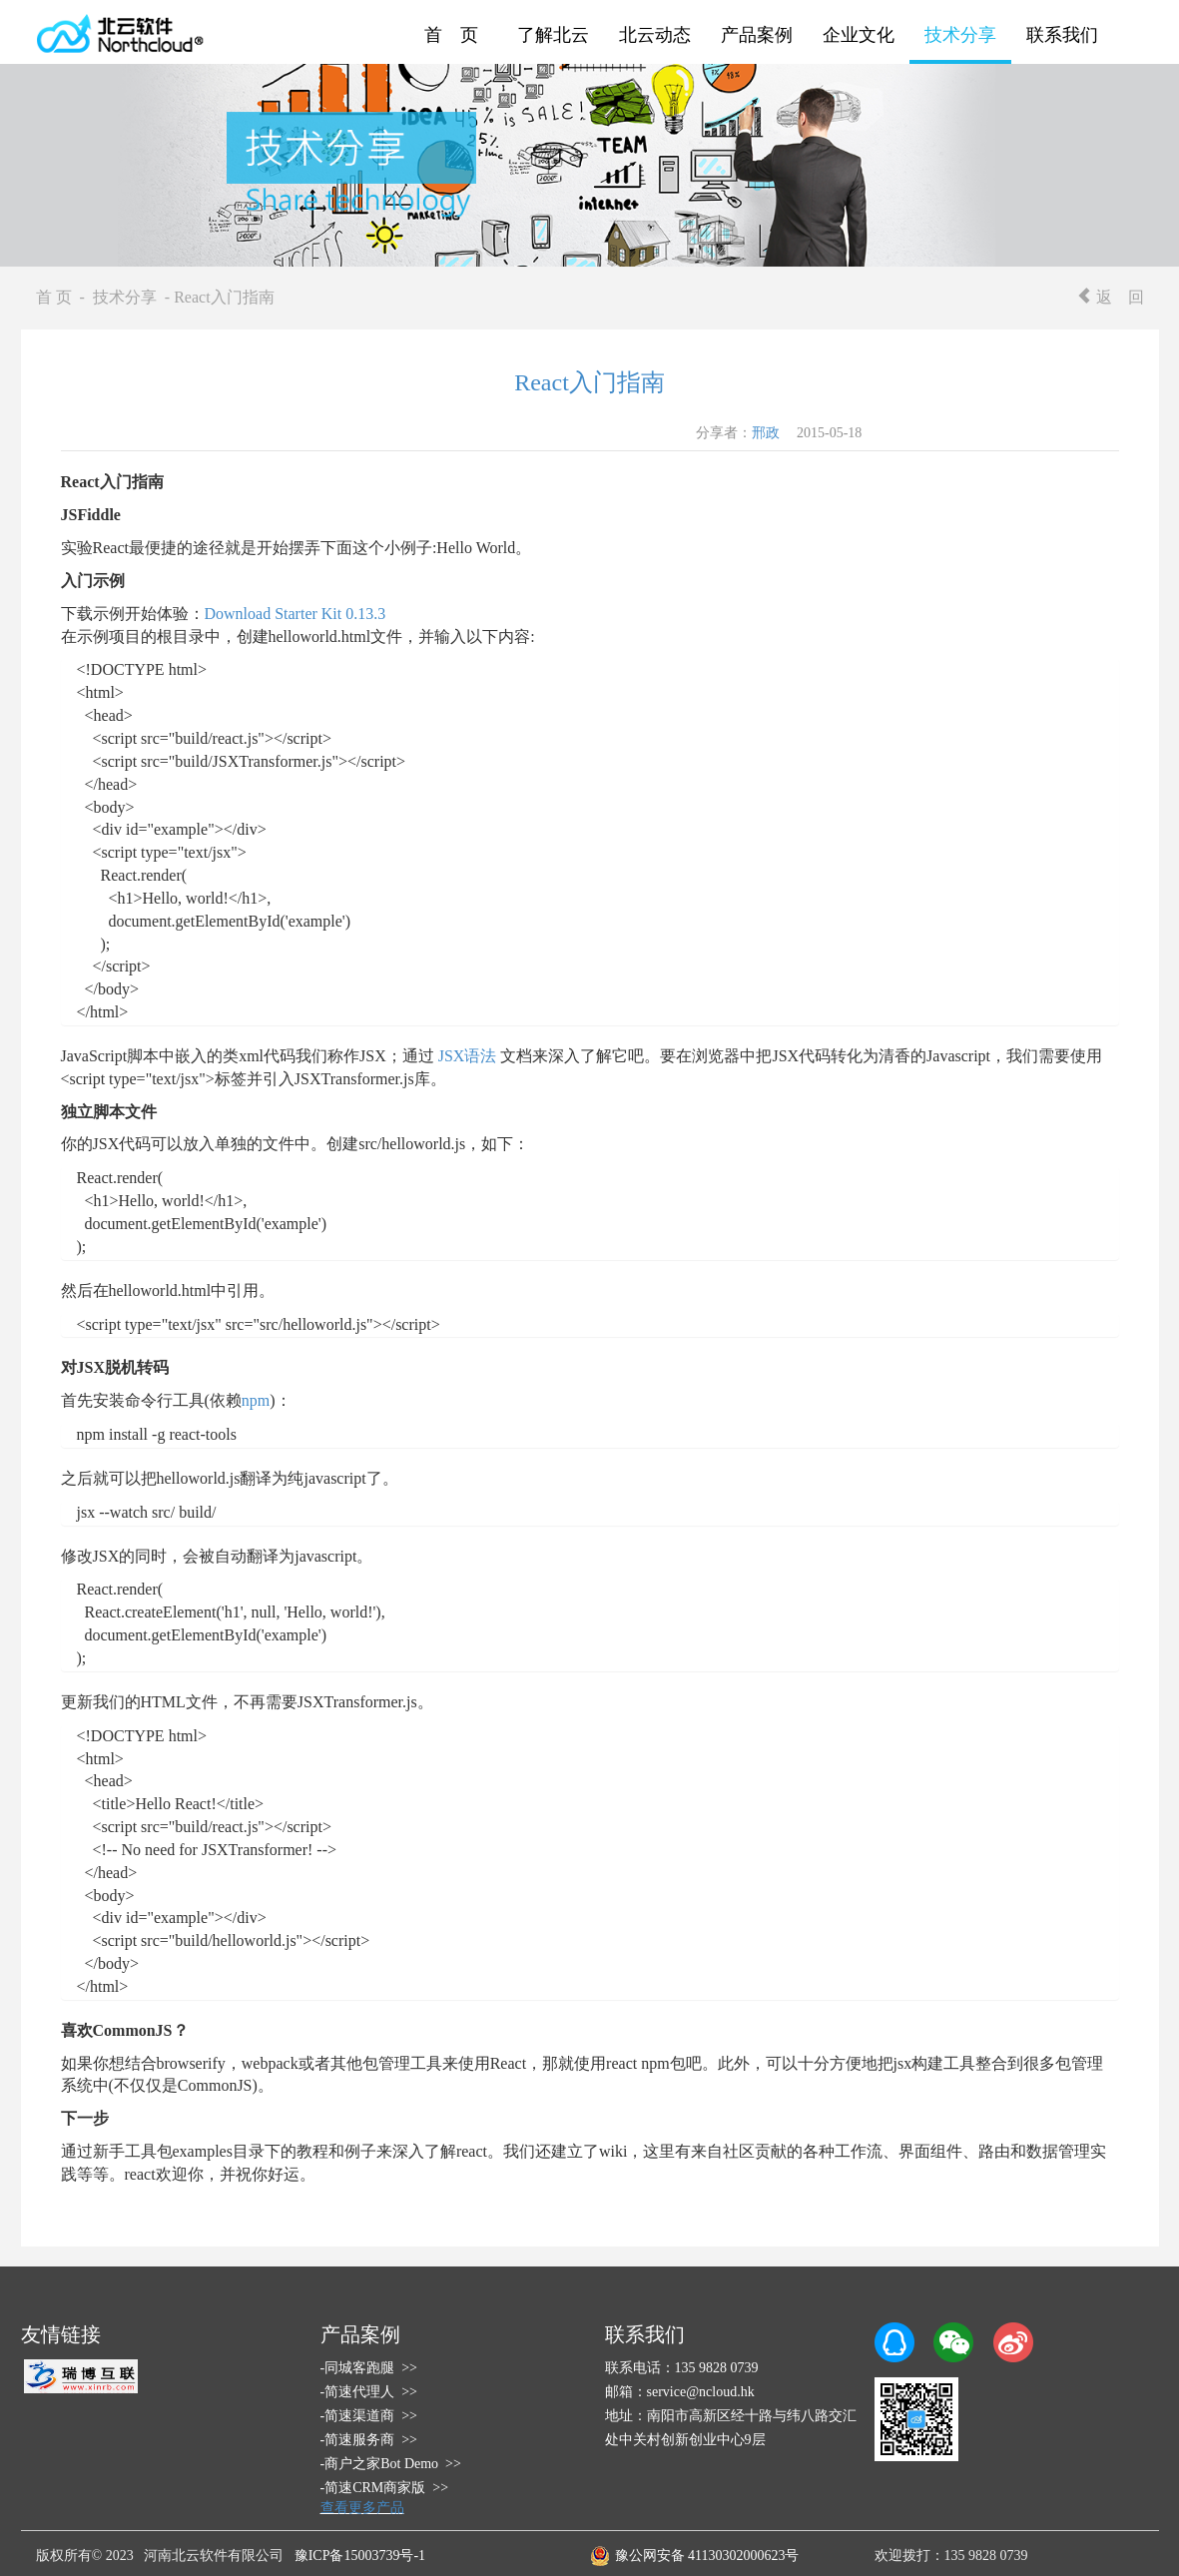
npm (256, 1400)
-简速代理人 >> (368, 2391)
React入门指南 (589, 382)
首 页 (451, 35)
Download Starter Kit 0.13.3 (295, 613)
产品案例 (757, 35)
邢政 (766, 432)
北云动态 (655, 35)
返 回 (1110, 297)
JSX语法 (467, 1055)
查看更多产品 (362, 2507)
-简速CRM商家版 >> (384, 2487)
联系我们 (1062, 35)
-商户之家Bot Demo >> (390, 2463)
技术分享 (960, 35)
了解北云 (553, 35)
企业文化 (858, 35)
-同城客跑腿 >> (368, 2367)
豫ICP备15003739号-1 (360, 2555)
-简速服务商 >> (368, 2439)
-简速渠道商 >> (368, 2415)
